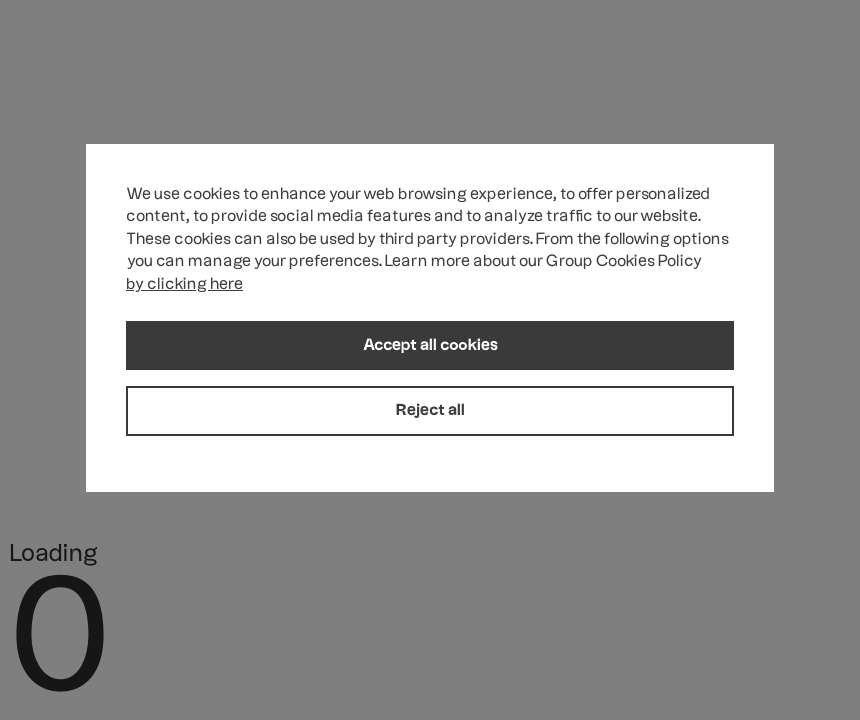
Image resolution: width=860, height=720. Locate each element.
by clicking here (184, 285)
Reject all (430, 411)
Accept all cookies (430, 346)
